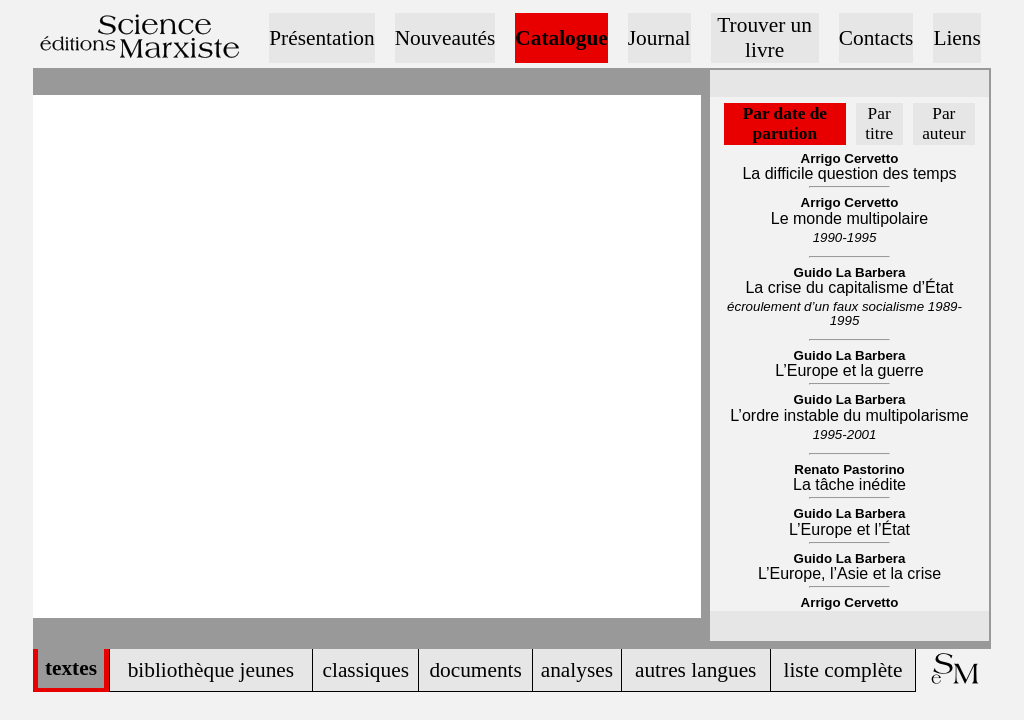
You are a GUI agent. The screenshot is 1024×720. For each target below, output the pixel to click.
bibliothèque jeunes (211, 670)
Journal (659, 38)
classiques (365, 670)
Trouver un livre (764, 37)
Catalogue (561, 38)
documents (475, 670)
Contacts (876, 38)
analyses (577, 670)
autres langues (695, 670)
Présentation (321, 38)
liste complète (842, 670)
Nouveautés (445, 38)
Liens (956, 38)
